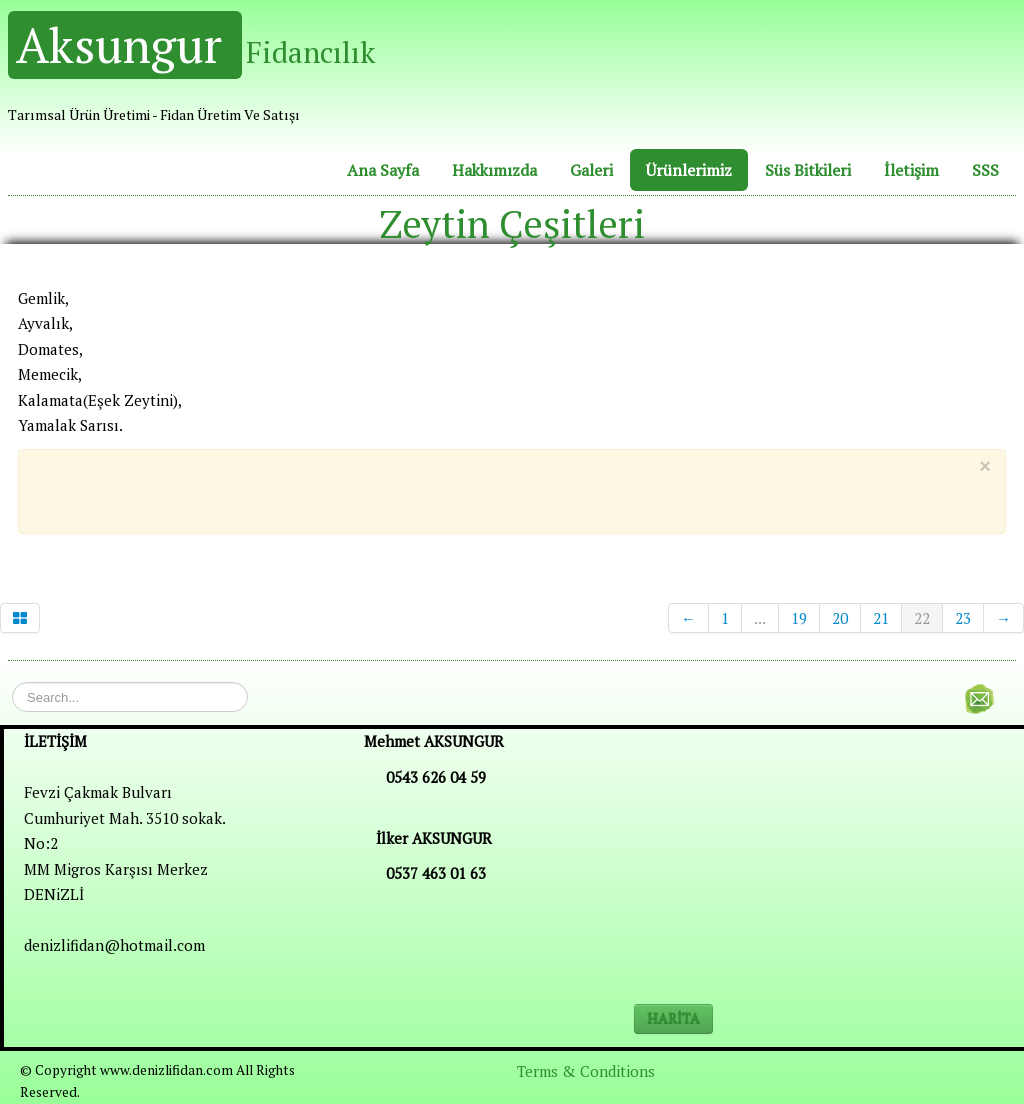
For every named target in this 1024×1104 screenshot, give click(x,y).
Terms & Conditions (586, 1071)
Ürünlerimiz (689, 170)
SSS (985, 170)
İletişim (911, 170)
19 (799, 618)
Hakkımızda (494, 170)
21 (881, 618)
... (760, 618)
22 (922, 618)
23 (963, 618)
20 (840, 618)
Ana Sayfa (383, 170)
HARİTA (673, 1018)
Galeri (591, 170)
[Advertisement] (496, 488)
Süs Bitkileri (808, 170)
